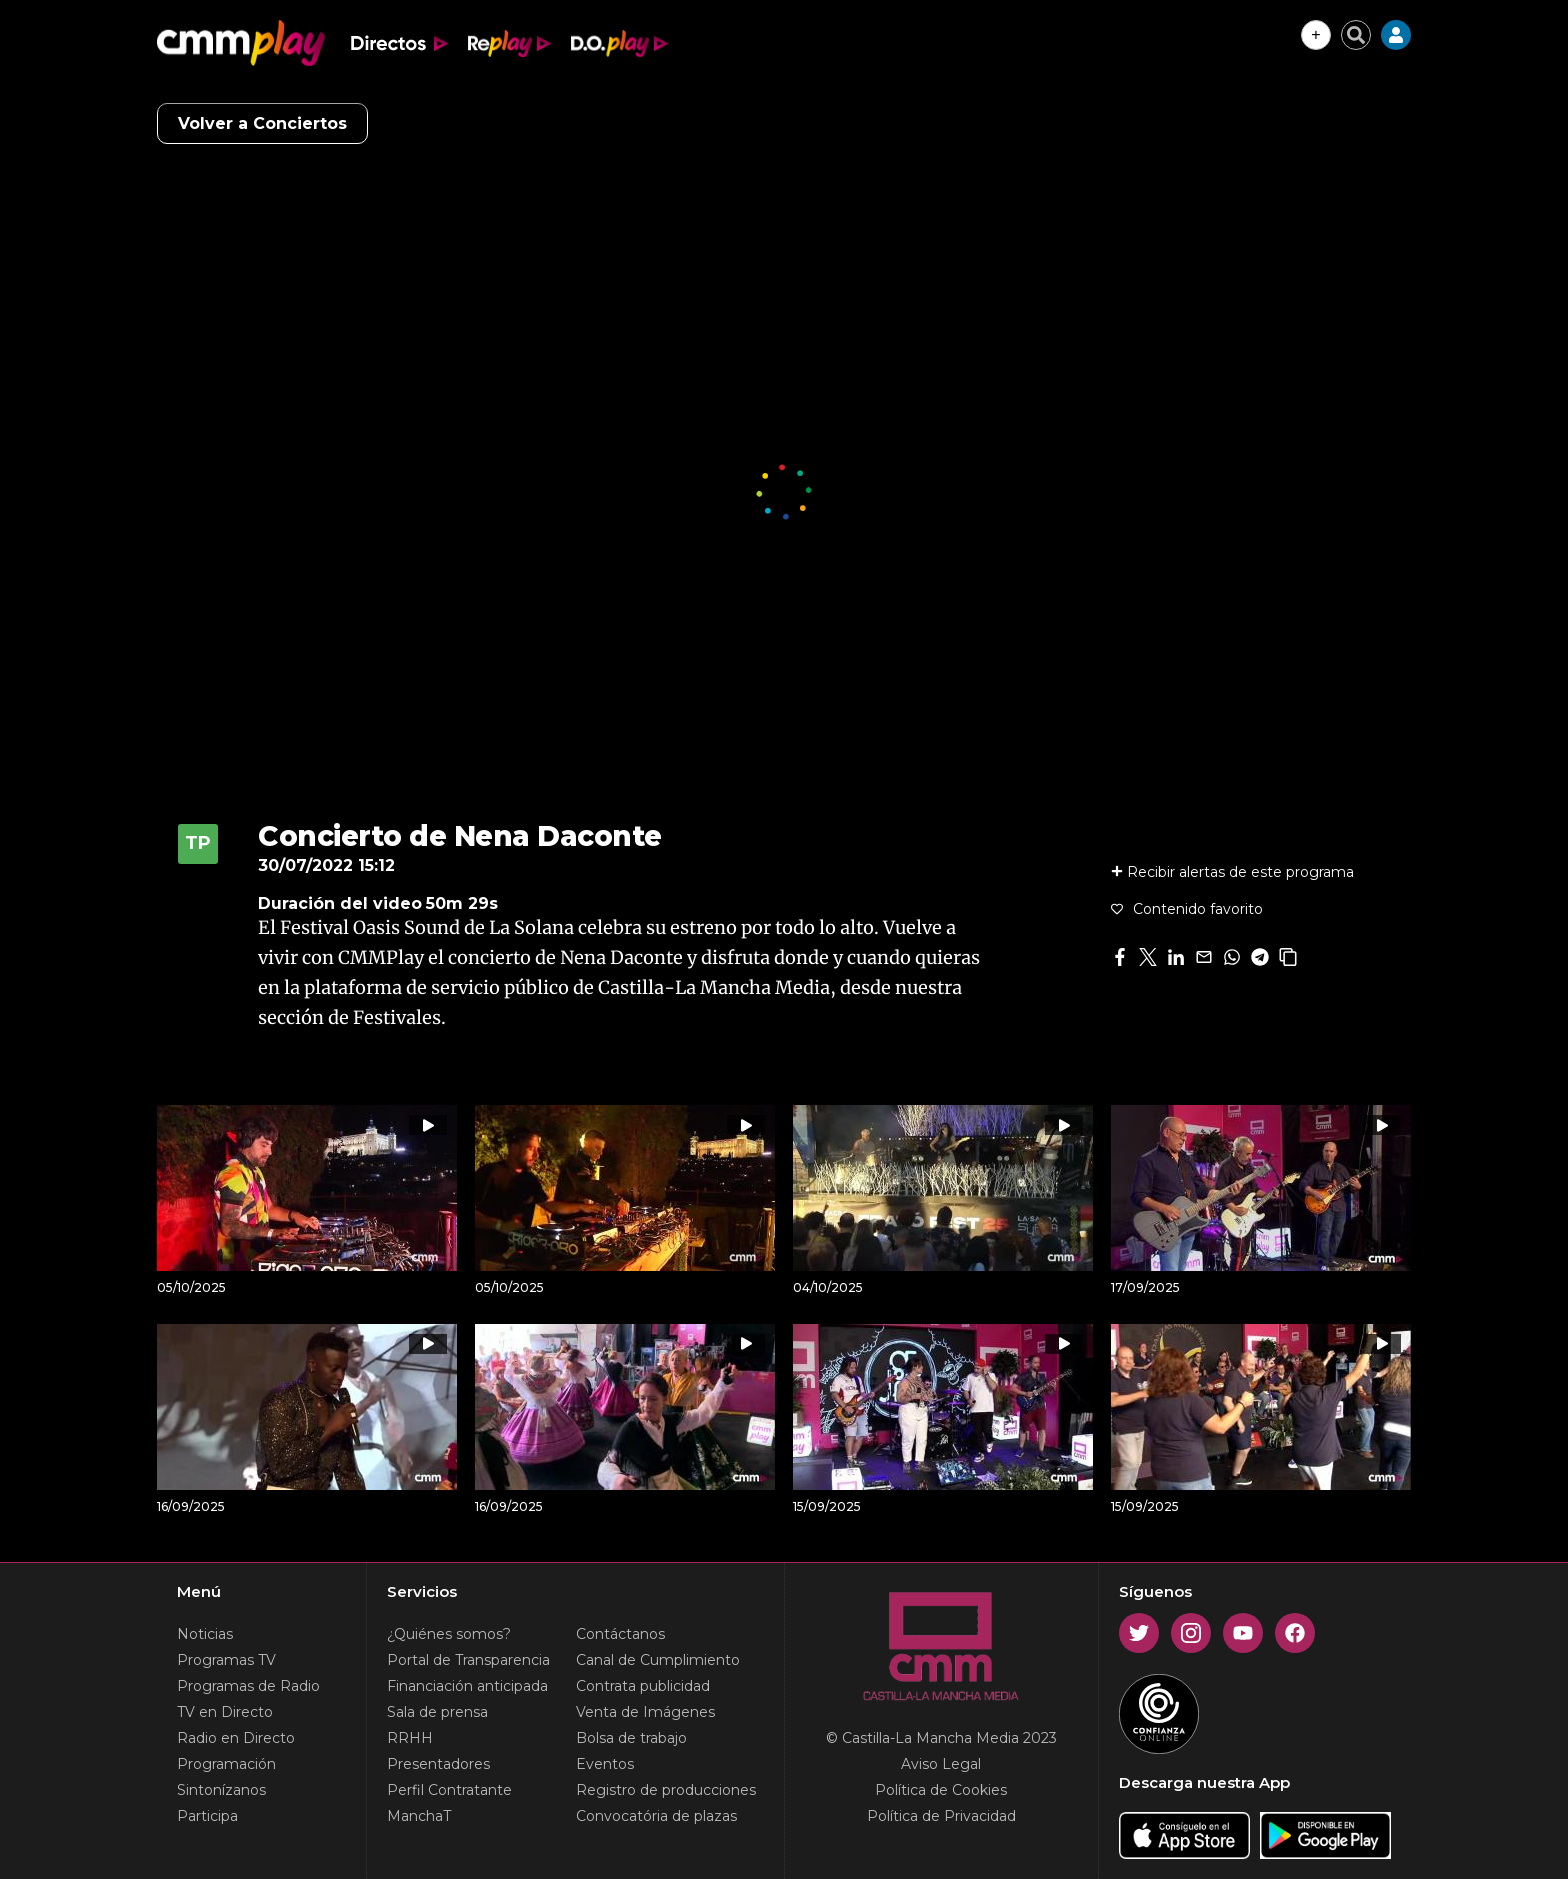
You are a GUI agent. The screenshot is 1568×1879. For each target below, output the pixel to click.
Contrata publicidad (643, 1686)
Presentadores (438, 1764)
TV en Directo (225, 1712)
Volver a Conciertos (262, 123)
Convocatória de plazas (656, 1816)
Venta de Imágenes (645, 1712)
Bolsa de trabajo (631, 1738)
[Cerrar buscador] (1356, 35)
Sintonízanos (221, 1790)
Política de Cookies (941, 1790)
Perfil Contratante (449, 1790)
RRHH (410, 1738)
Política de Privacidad (941, 1816)
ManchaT (419, 1816)
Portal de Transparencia (468, 1660)
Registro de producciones (666, 1790)
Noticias (205, 1634)
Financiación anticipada (467, 1686)
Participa (207, 1816)
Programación (226, 1764)
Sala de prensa (437, 1712)
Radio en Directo (236, 1738)
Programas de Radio (248, 1686)
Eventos (605, 1764)
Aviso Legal (941, 1764)
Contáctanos (620, 1634)
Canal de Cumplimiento (658, 1660)
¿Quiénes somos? (449, 1634)
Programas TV (226, 1660)
